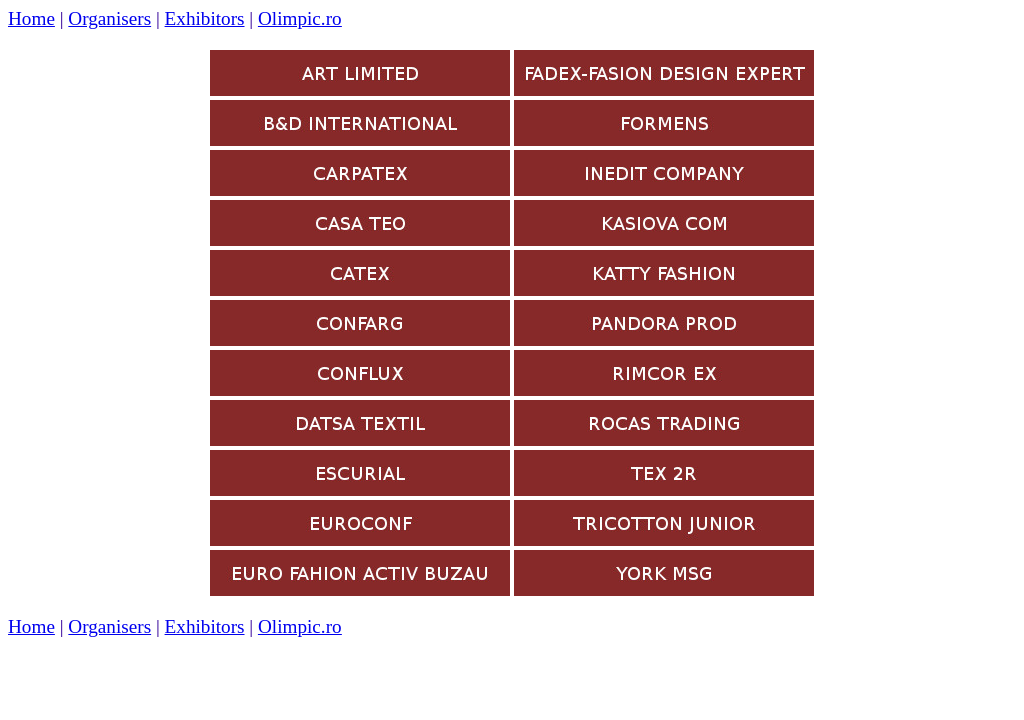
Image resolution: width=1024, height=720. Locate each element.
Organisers (109, 18)
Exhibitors (205, 18)
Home (31, 18)
